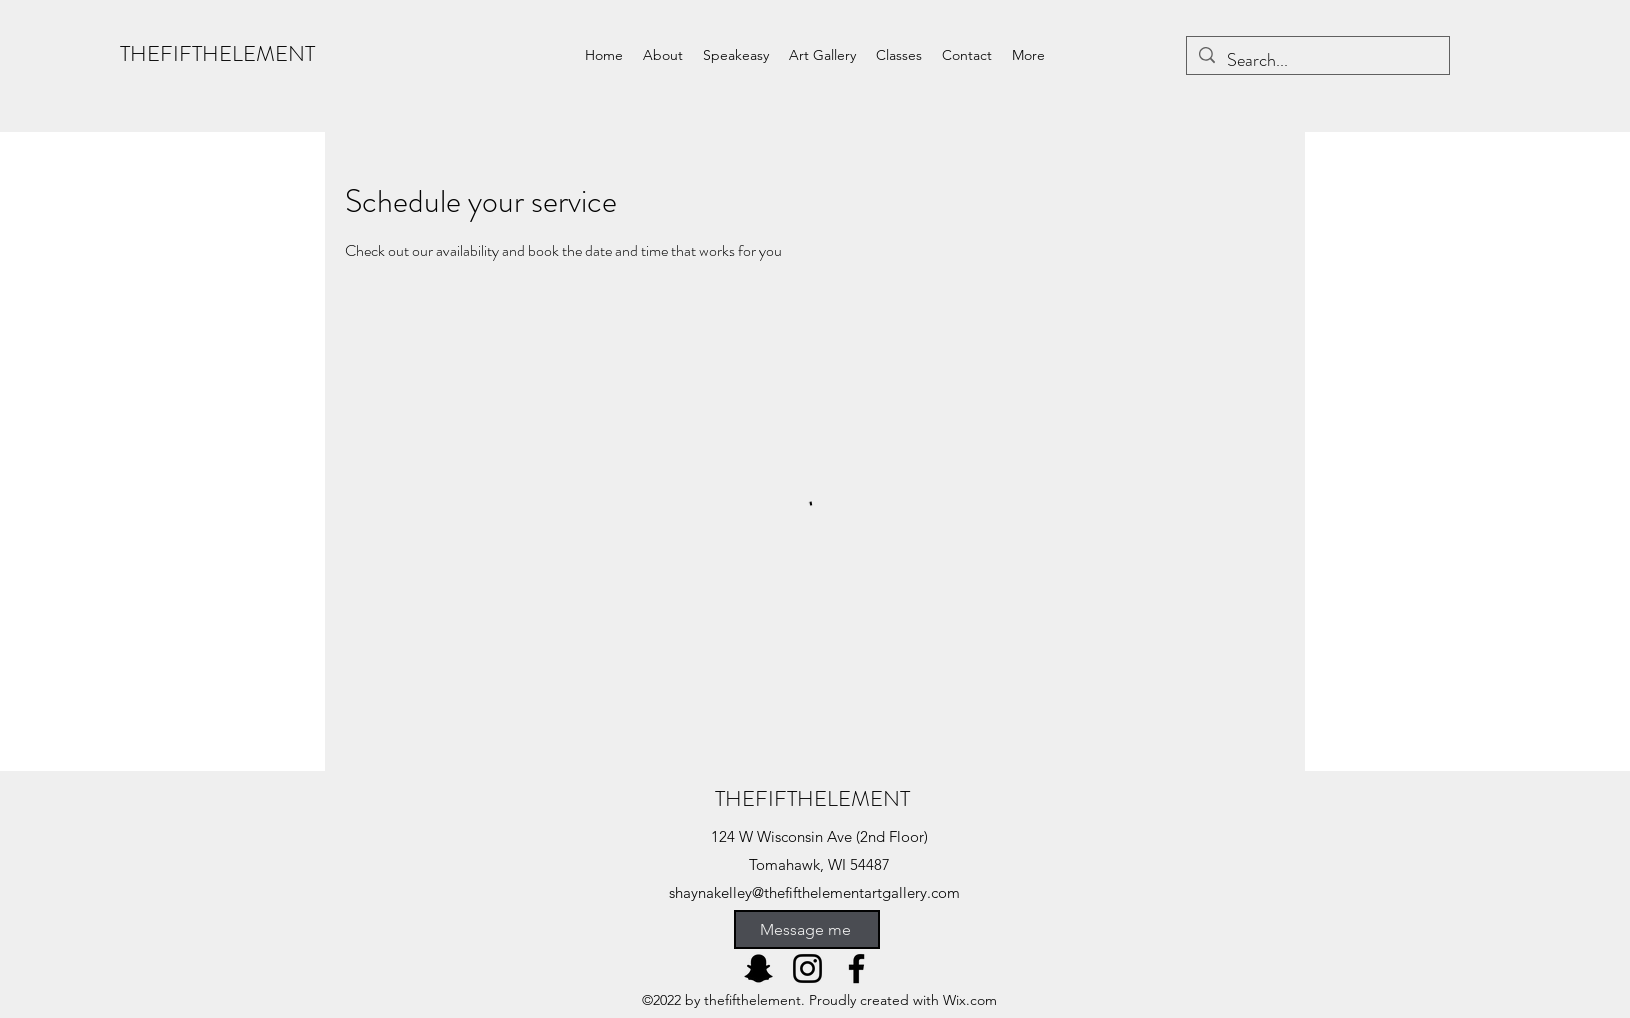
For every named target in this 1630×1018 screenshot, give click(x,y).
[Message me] (807, 929)
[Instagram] (807, 968)
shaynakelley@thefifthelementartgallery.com (814, 892)
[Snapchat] (758, 968)
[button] (736, 55)
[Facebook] (856, 968)
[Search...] (1317, 61)
